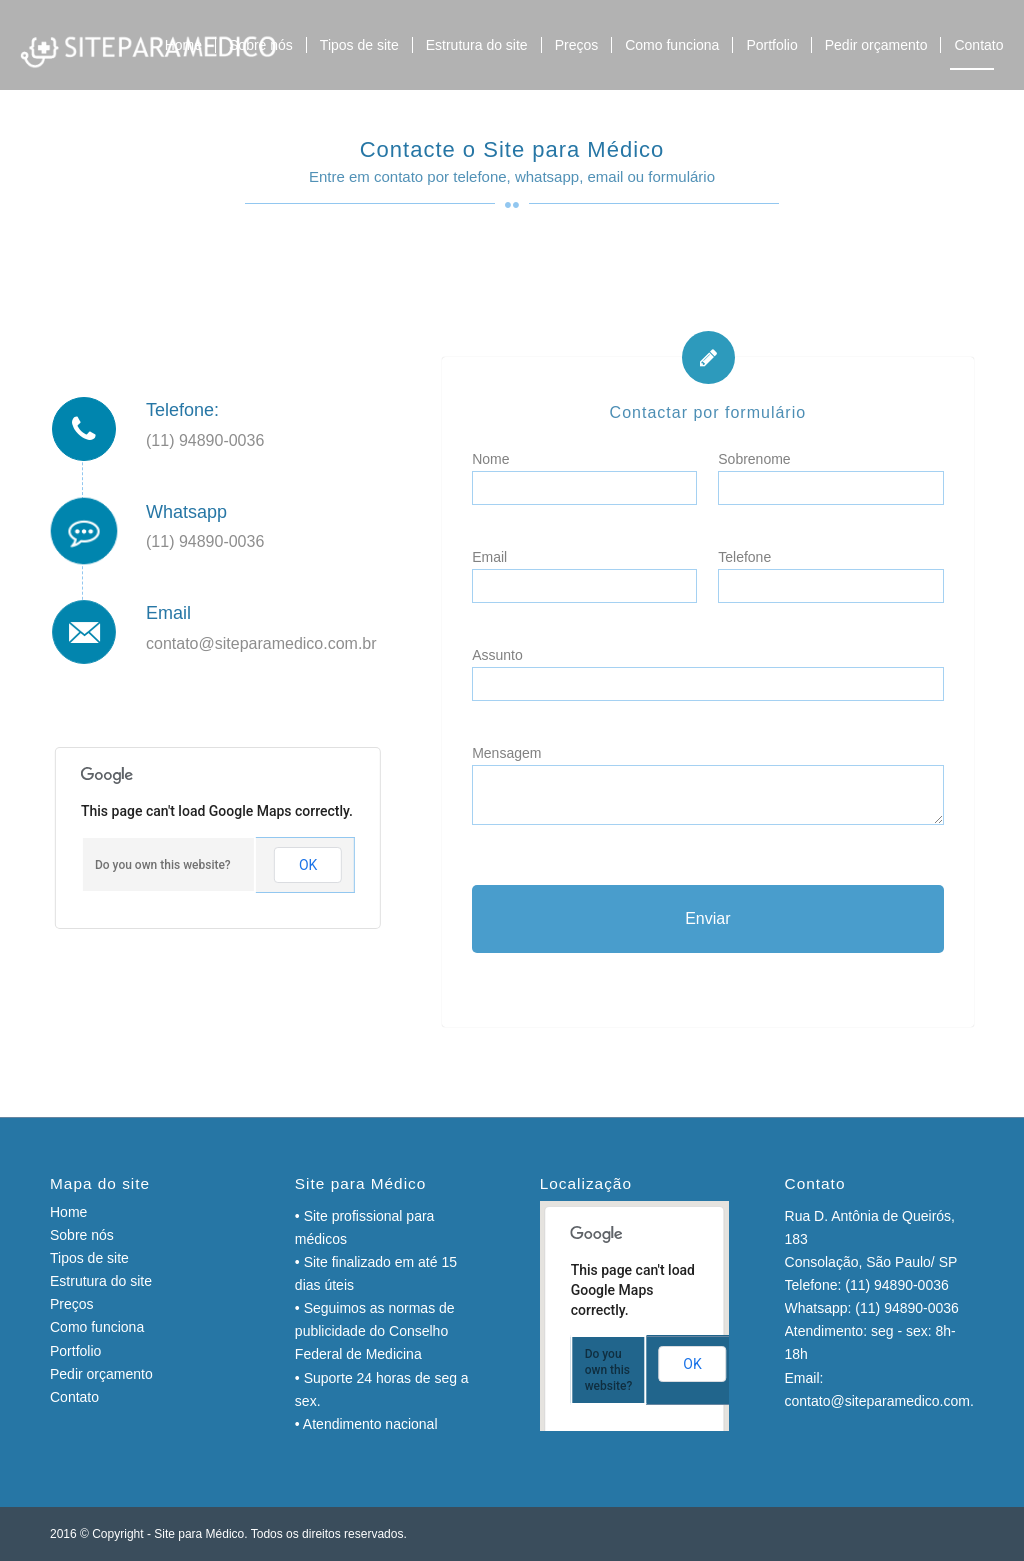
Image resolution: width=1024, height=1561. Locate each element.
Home (68, 1212)
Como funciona (97, 1327)
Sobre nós (82, 1235)
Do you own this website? (163, 865)
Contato (74, 1397)
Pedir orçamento (101, 1374)
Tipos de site (89, 1258)
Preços (72, 1304)
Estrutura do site (101, 1281)
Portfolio (75, 1351)
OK (308, 865)
